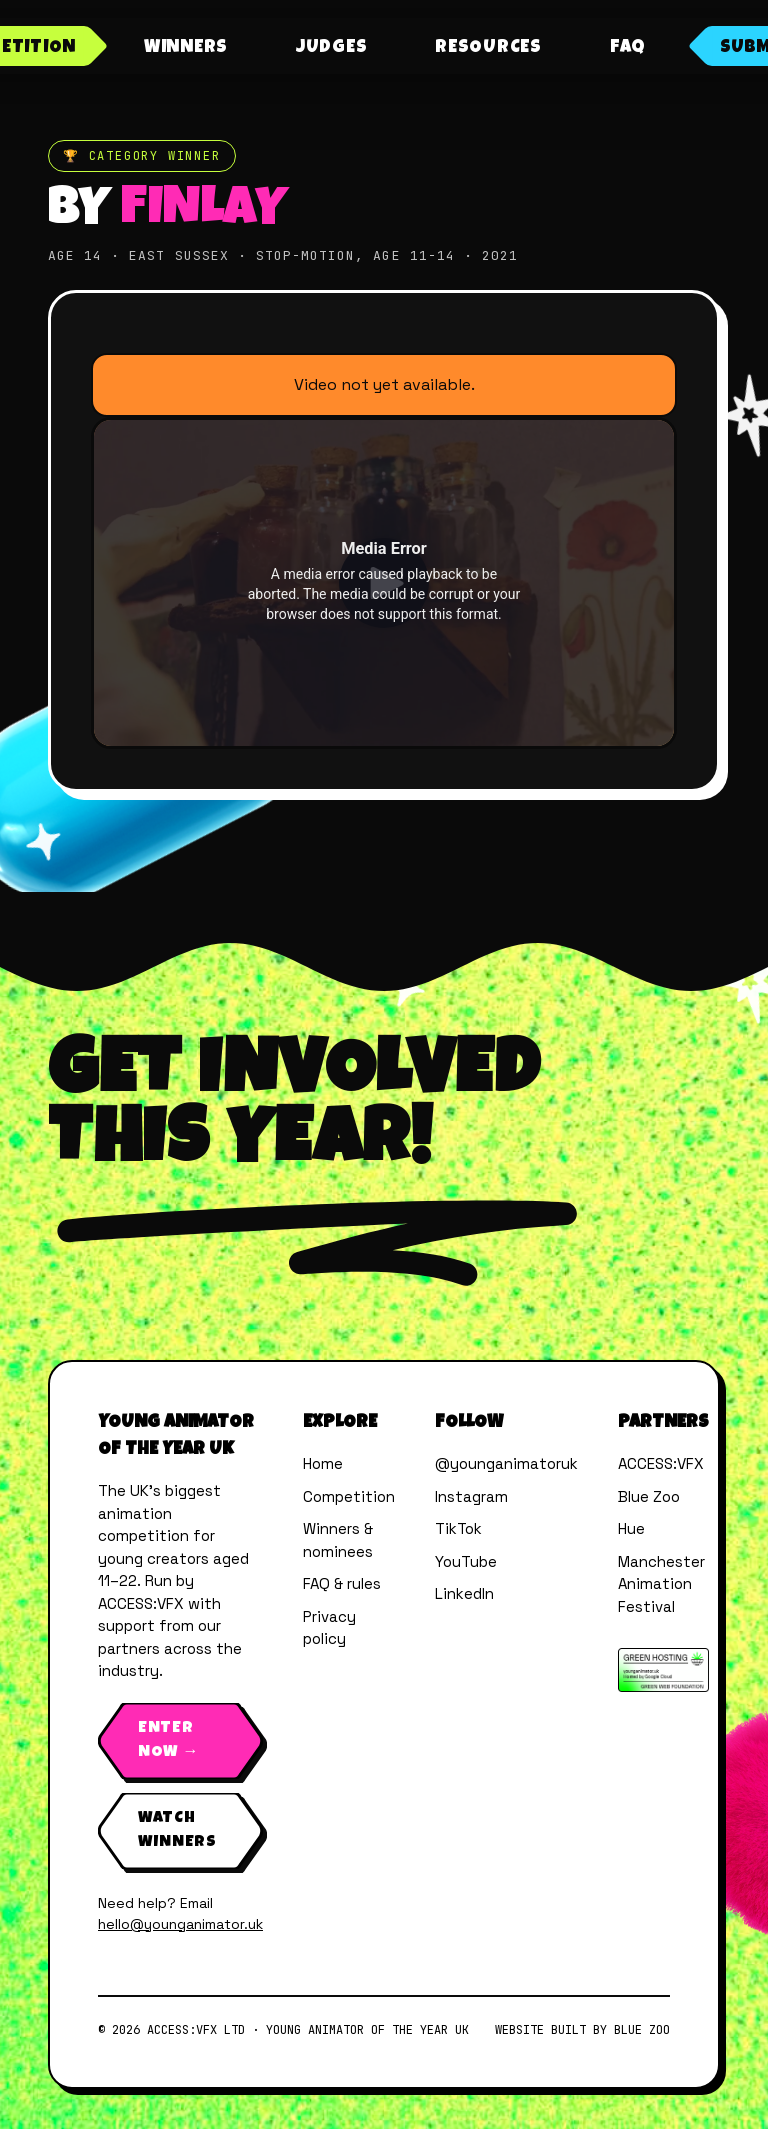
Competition (349, 1496)
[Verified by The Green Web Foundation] (663, 1669)
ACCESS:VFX (661, 1463)
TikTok (458, 1528)
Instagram (471, 1496)
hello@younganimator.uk (180, 1924)
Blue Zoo (649, 1496)
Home (323, 1463)
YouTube (466, 1561)
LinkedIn (464, 1593)
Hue (631, 1528)
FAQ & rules (342, 1583)
